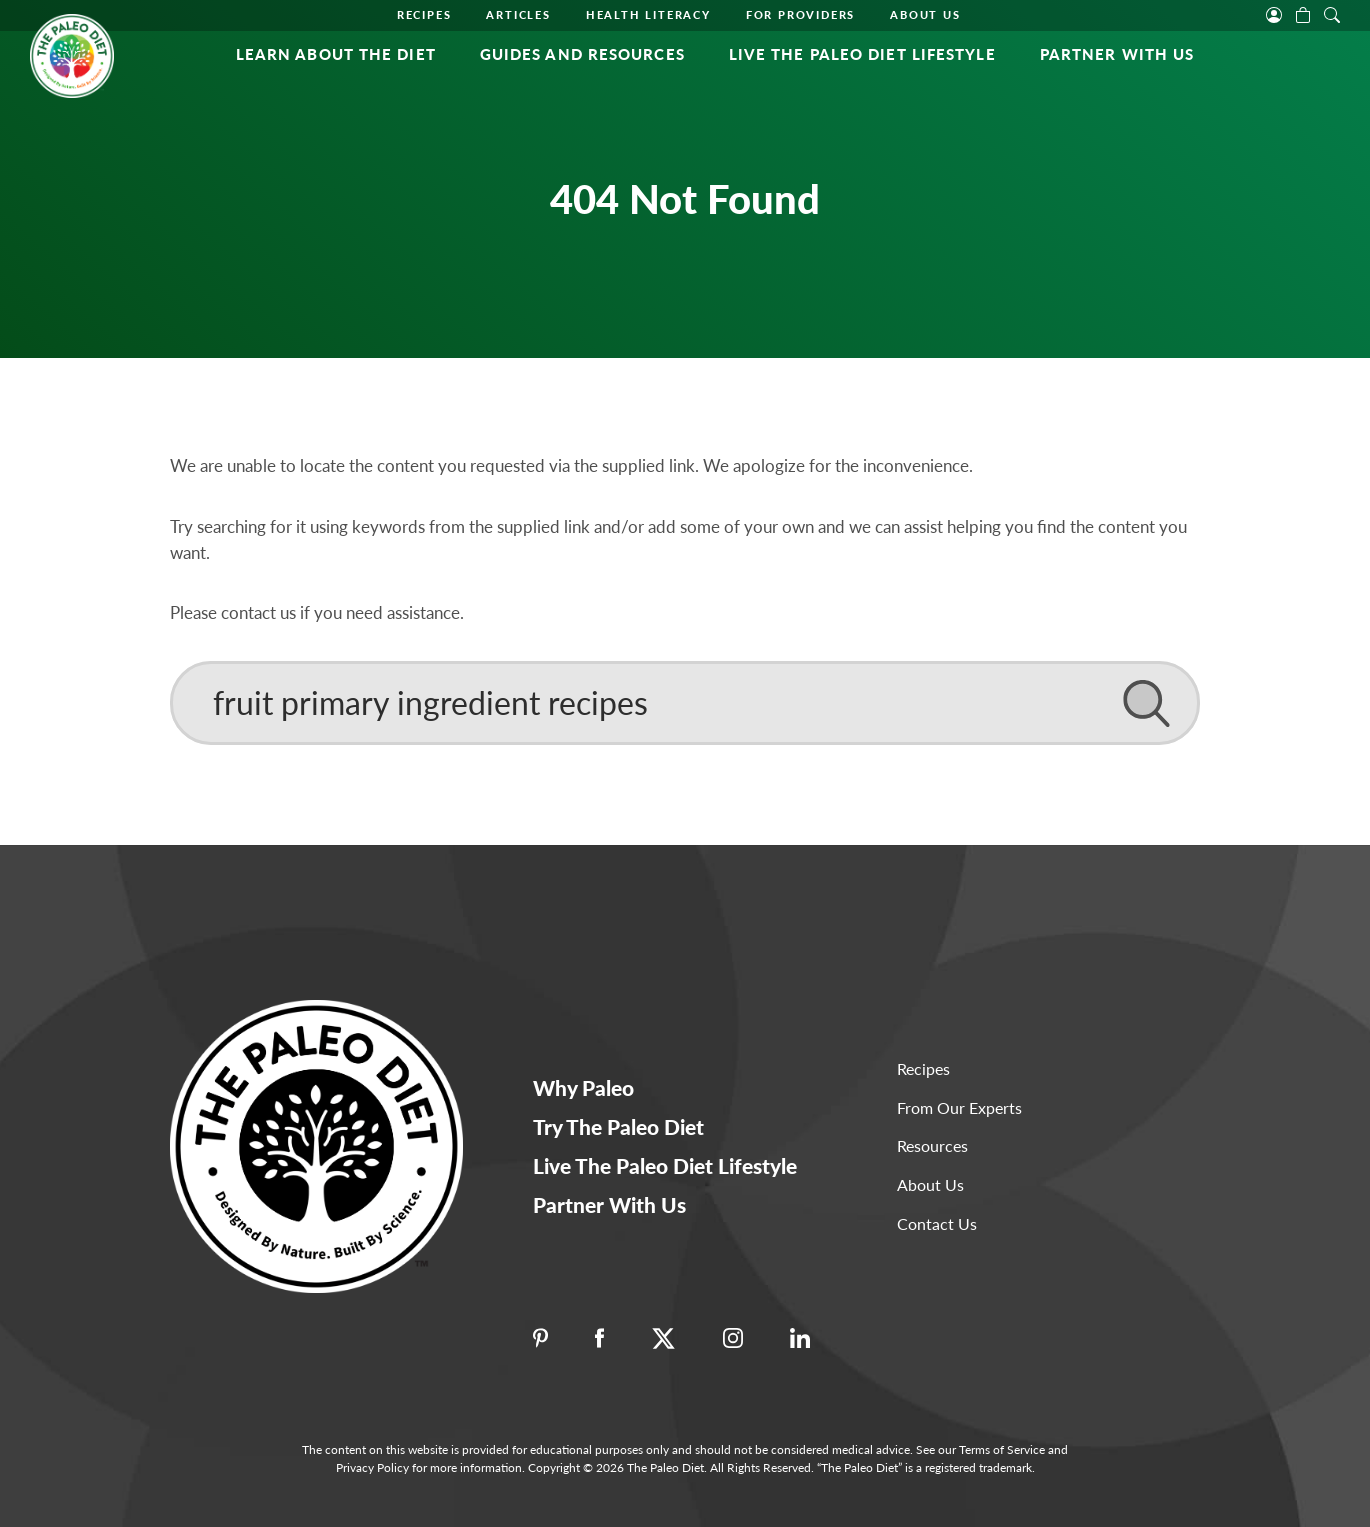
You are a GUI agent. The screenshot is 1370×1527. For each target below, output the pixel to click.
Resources (932, 1145)
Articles (518, 14)
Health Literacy (648, 14)
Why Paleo (583, 1087)
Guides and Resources (582, 54)
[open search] (1332, 13)
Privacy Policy (372, 1467)
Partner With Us (1117, 54)
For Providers (800, 14)
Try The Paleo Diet (618, 1126)
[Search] (685, 703)
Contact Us (937, 1223)
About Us (925, 14)
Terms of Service (1002, 1449)
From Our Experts (959, 1107)
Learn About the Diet (336, 54)
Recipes (424, 14)
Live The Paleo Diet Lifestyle (862, 54)
